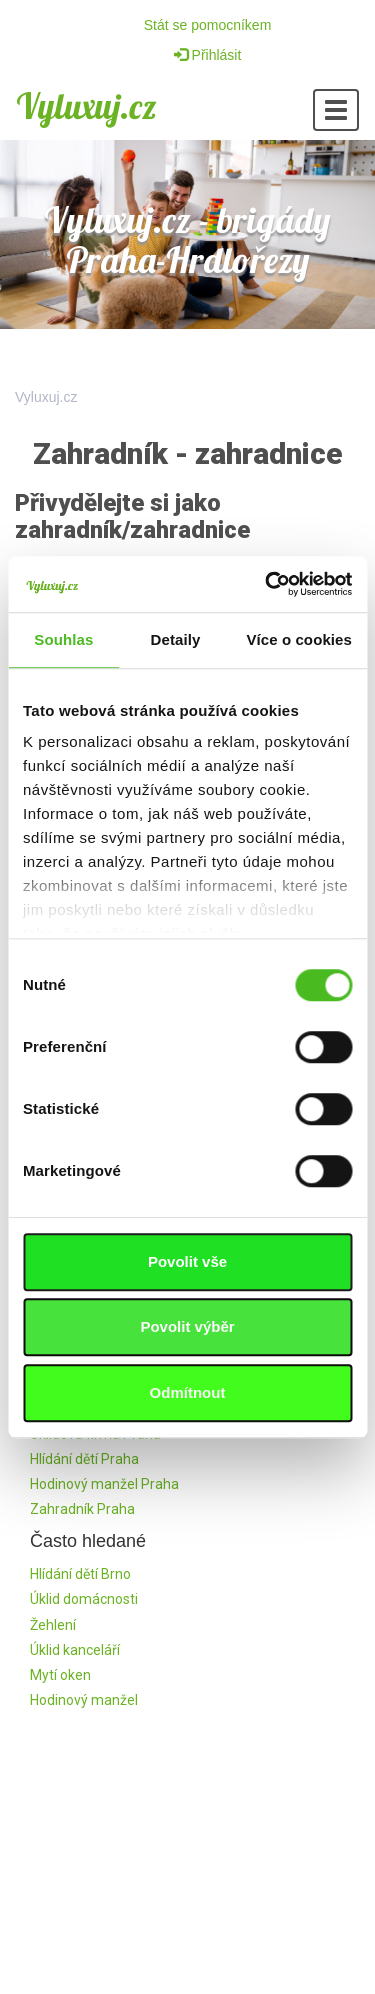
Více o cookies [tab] (299, 639)
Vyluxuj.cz (86, 106)
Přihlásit (208, 55)
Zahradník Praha (82, 1509)
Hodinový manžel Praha (104, 1484)
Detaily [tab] (176, 639)
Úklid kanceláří (75, 1650)
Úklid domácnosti (84, 1599)
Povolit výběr (187, 1326)
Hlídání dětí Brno (80, 1574)
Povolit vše (187, 1261)
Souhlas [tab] (63, 639)
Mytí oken (60, 1675)
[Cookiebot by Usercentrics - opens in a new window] (267, 584)
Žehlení (53, 1625)
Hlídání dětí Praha (84, 1459)
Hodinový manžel (84, 1700)
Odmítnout (188, 1392)
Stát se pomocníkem (208, 25)
